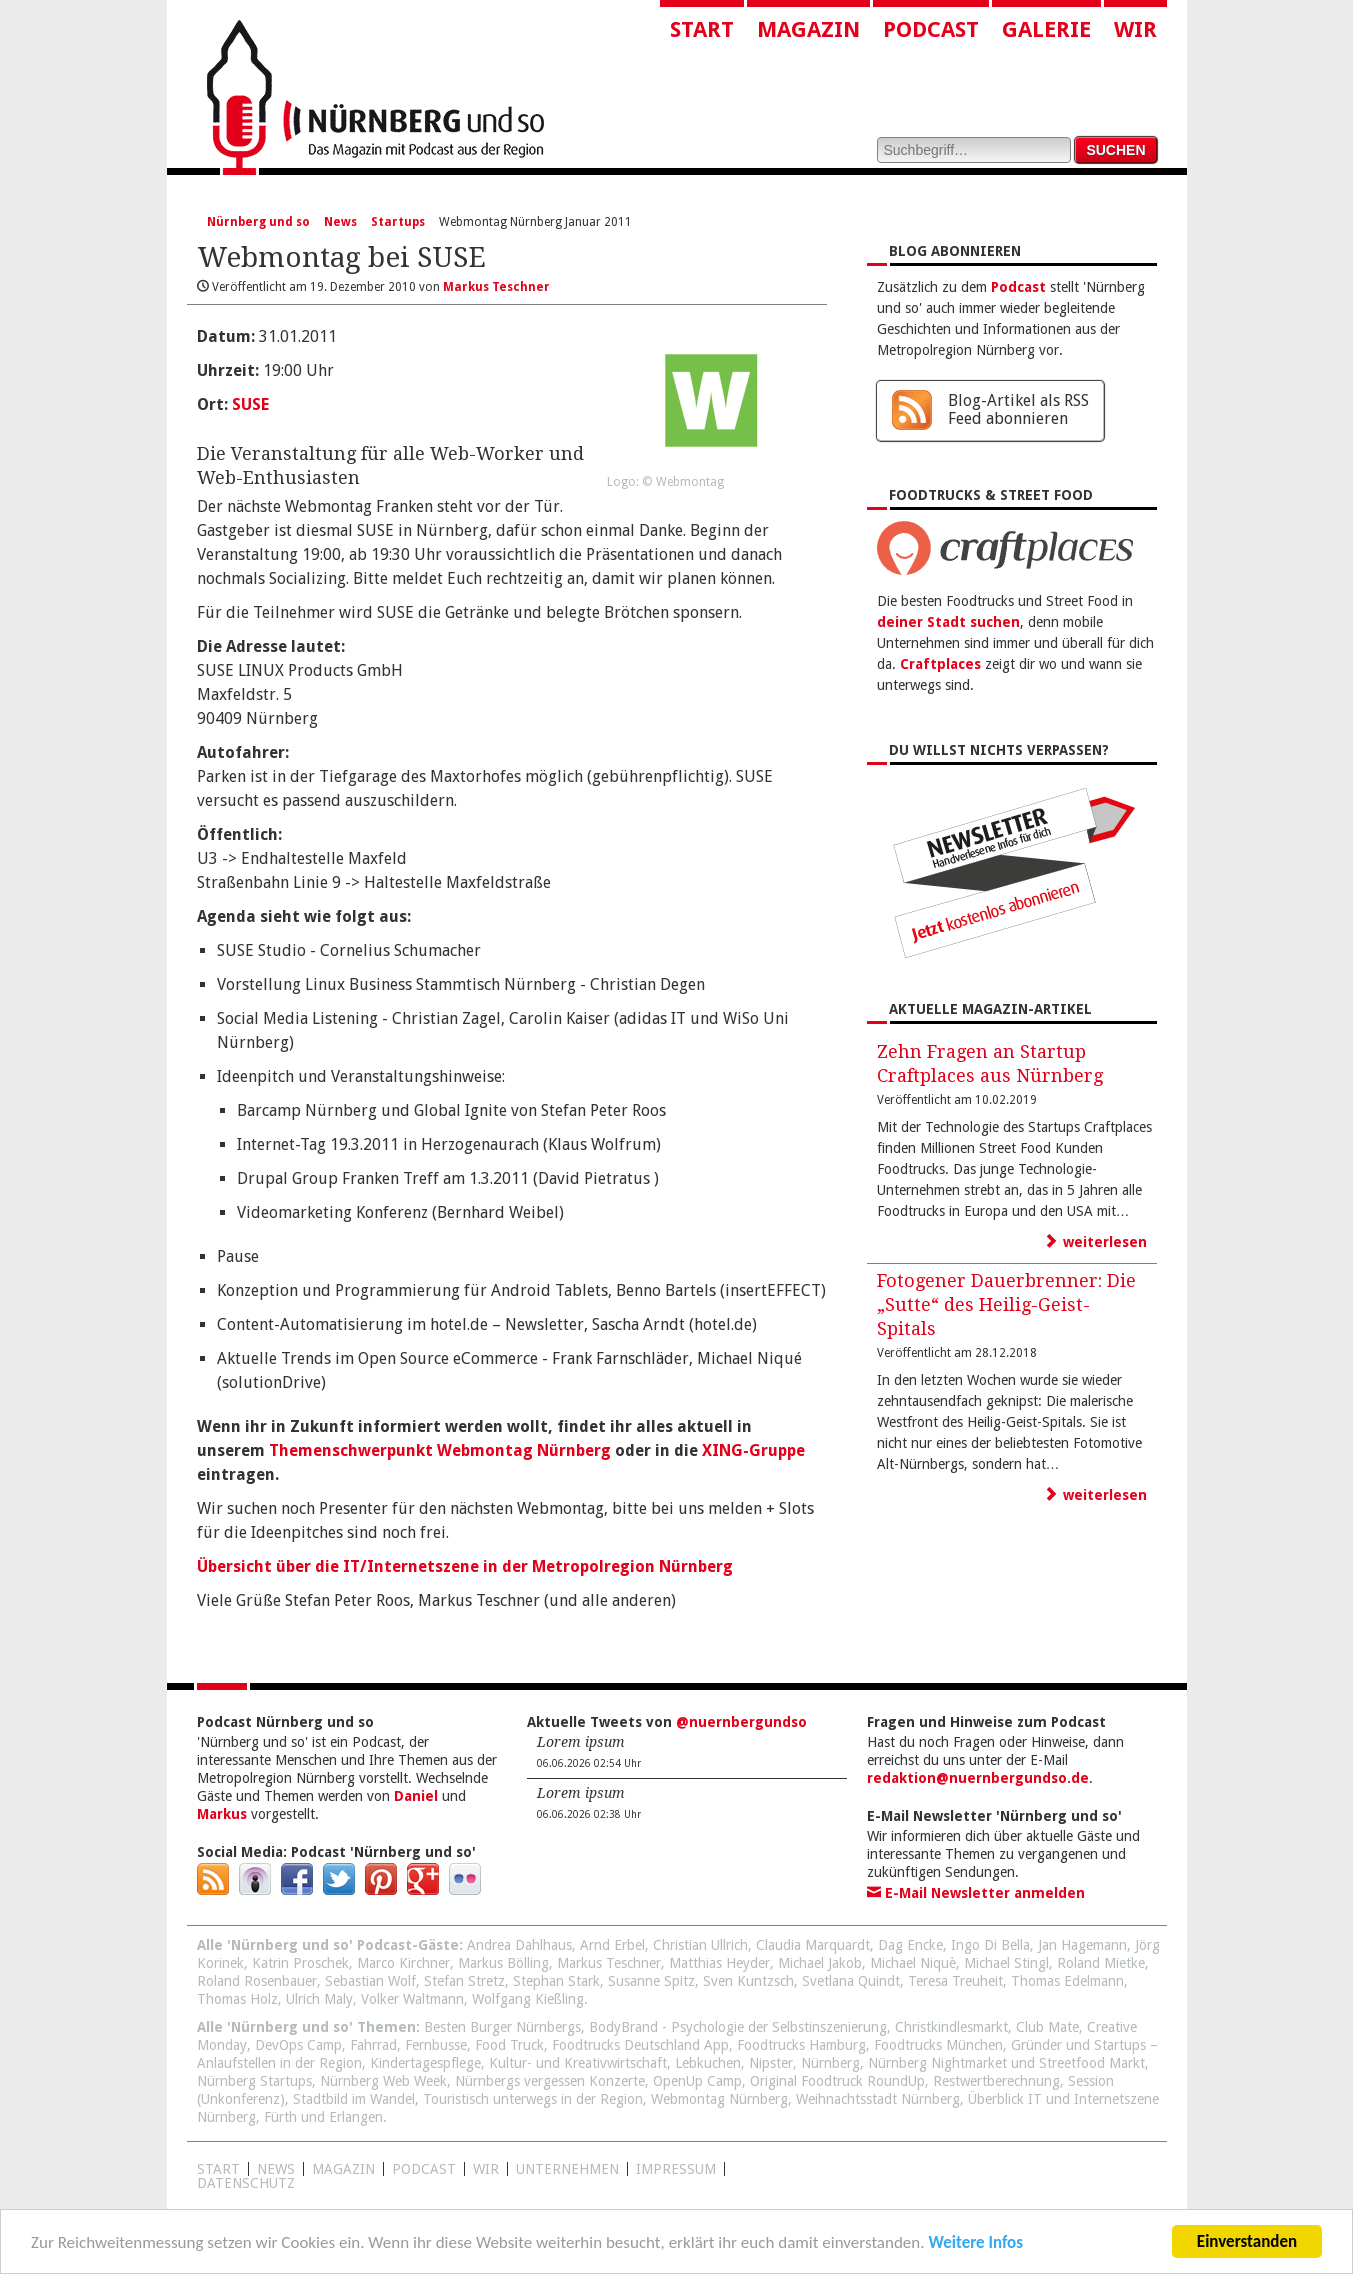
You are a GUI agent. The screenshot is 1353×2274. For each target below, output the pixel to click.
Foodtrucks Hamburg (801, 2045)
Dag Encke (910, 1945)
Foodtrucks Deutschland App (640, 2045)
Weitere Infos (975, 2244)
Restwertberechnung (996, 2081)
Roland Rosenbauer (257, 1981)
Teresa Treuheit (955, 1981)
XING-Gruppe (753, 1450)
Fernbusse (436, 2045)
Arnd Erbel (612, 1945)
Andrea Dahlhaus (519, 1945)
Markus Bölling (503, 1963)
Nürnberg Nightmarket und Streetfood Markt (1006, 2063)
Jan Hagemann (1082, 1945)
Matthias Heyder (719, 1963)
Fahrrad (373, 2045)
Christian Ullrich (700, 1945)
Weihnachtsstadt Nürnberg (878, 2099)
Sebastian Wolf (370, 1981)
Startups (398, 222)
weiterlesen (1096, 1242)
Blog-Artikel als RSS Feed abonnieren (1018, 409)
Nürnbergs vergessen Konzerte (550, 2081)
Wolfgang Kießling (528, 1999)
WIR (486, 2169)
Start (702, 29)
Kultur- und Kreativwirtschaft (578, 2063)
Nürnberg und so (258, 222)
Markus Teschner (609, 1963)
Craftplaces (940, 664)
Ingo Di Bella (990, 1945)
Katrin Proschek (300, 1963)
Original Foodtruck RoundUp (837, 2081)
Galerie (1046, 29)
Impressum (676, 2169)
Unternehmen (567, 2169)
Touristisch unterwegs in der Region (533, 2099)
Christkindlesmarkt (951, 2027)
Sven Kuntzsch (748, 1981)
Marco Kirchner (403, 1963)
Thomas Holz (237, 1999)
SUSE (250, 404)
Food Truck (509, 2045)
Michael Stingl (1006, 1963)
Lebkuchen (708, 2063)
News (340, 222)
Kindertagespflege (425, 2063)
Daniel (416, 1796)
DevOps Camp (298, 2045)
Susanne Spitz (651, 1981)
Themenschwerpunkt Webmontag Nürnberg (440, 1450)
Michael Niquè (913, 1963)
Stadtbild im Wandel (354, 2099)
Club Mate (1047, 2027)
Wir (1135, 29)
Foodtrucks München (938, 2045)
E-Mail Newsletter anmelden (976, 1893)
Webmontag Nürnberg (719, 2099)
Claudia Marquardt (813, 1945)
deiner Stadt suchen (948, 622)
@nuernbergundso (741, 1722)
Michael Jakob (820, 1963)
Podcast (931, 29)
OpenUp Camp (697, 2081)
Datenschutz (246, 2183)
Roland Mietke (1101, 1963)
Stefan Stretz (464, 1981)
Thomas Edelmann (1067, 1981)
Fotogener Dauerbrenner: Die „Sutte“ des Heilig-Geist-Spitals (1006, 1304)
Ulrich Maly (319, 1999)
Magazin (808, 29)
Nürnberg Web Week (383, 2081)
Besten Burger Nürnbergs (502, 2027)
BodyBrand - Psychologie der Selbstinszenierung (738, 2027)
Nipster (771, 2063)
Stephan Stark (556, 1981)
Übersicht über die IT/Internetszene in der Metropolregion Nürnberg (465, 1566)
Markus (222, 1814)
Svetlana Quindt (851, 1981)
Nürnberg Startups (254, 2081)
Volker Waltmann (412, 1999)
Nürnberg (830, 2063)
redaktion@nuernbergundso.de (978, 1778)
